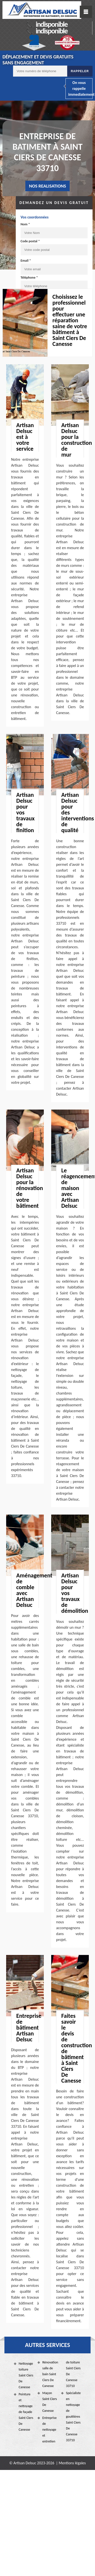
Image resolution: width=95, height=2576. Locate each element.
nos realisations (47, 186)
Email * (26, 260)
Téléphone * (29, 277)
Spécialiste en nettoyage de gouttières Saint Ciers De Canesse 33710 (73, 2416)
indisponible (51, 24)
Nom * (25, 224)
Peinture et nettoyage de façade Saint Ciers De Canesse (26, 2412)
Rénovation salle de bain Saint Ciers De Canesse (50, 2374)
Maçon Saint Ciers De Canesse (49, 2402)
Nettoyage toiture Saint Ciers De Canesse (26, 2375)
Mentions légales (72, 2463)
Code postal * (30, 241)
